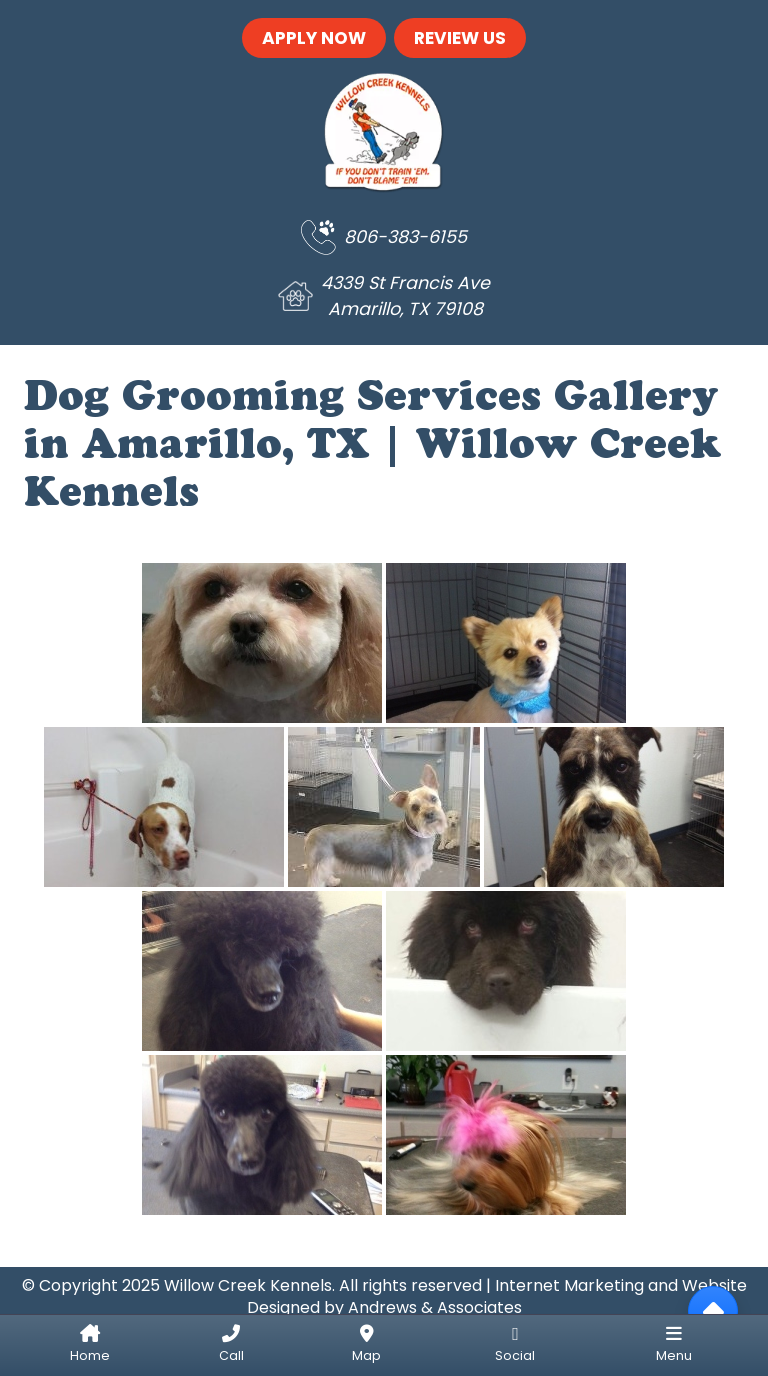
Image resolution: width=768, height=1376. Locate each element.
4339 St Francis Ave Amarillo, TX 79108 (405, 296)
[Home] (90, 1345)
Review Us (460, 38)
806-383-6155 (405, 237)
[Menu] (674, 1345)
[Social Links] (515, 1345)
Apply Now (314, 38)
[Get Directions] (366, 1345)
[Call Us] (230, 1345)
